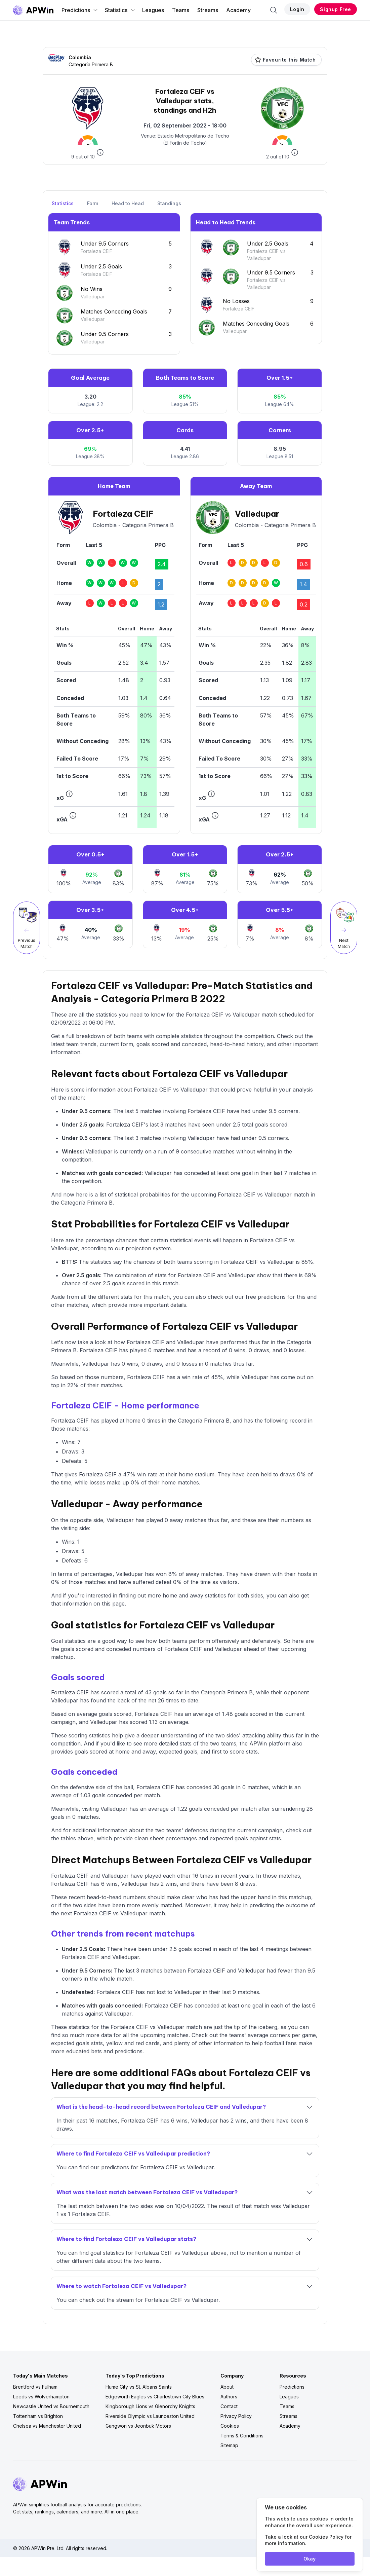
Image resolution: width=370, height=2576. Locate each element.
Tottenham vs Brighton (38, 2416)
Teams (180, 10)
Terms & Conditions (241, 2435)
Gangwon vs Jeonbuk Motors (138, 2426)
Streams (207, 10)
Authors (228, 2396)
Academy (238, 10)
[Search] (273, 10)
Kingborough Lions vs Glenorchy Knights (150, 2406)
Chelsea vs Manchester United (47, 2426)
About (227, 2387)
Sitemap (229, 2445)
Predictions (79, 10)
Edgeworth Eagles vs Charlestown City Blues (155, 2396)
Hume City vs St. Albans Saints (139, 2387)
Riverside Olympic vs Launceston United (150, 2416)
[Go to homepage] (33, 10)
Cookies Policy (326, 2537)
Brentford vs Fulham (35, 2387)
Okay (309, 2559)
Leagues (153, 10)
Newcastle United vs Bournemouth (51, 2406)
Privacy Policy (236, 2416)
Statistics (120, 10)
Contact (229, 2406)
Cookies (229, 2426)
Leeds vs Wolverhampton (41, 2396)
